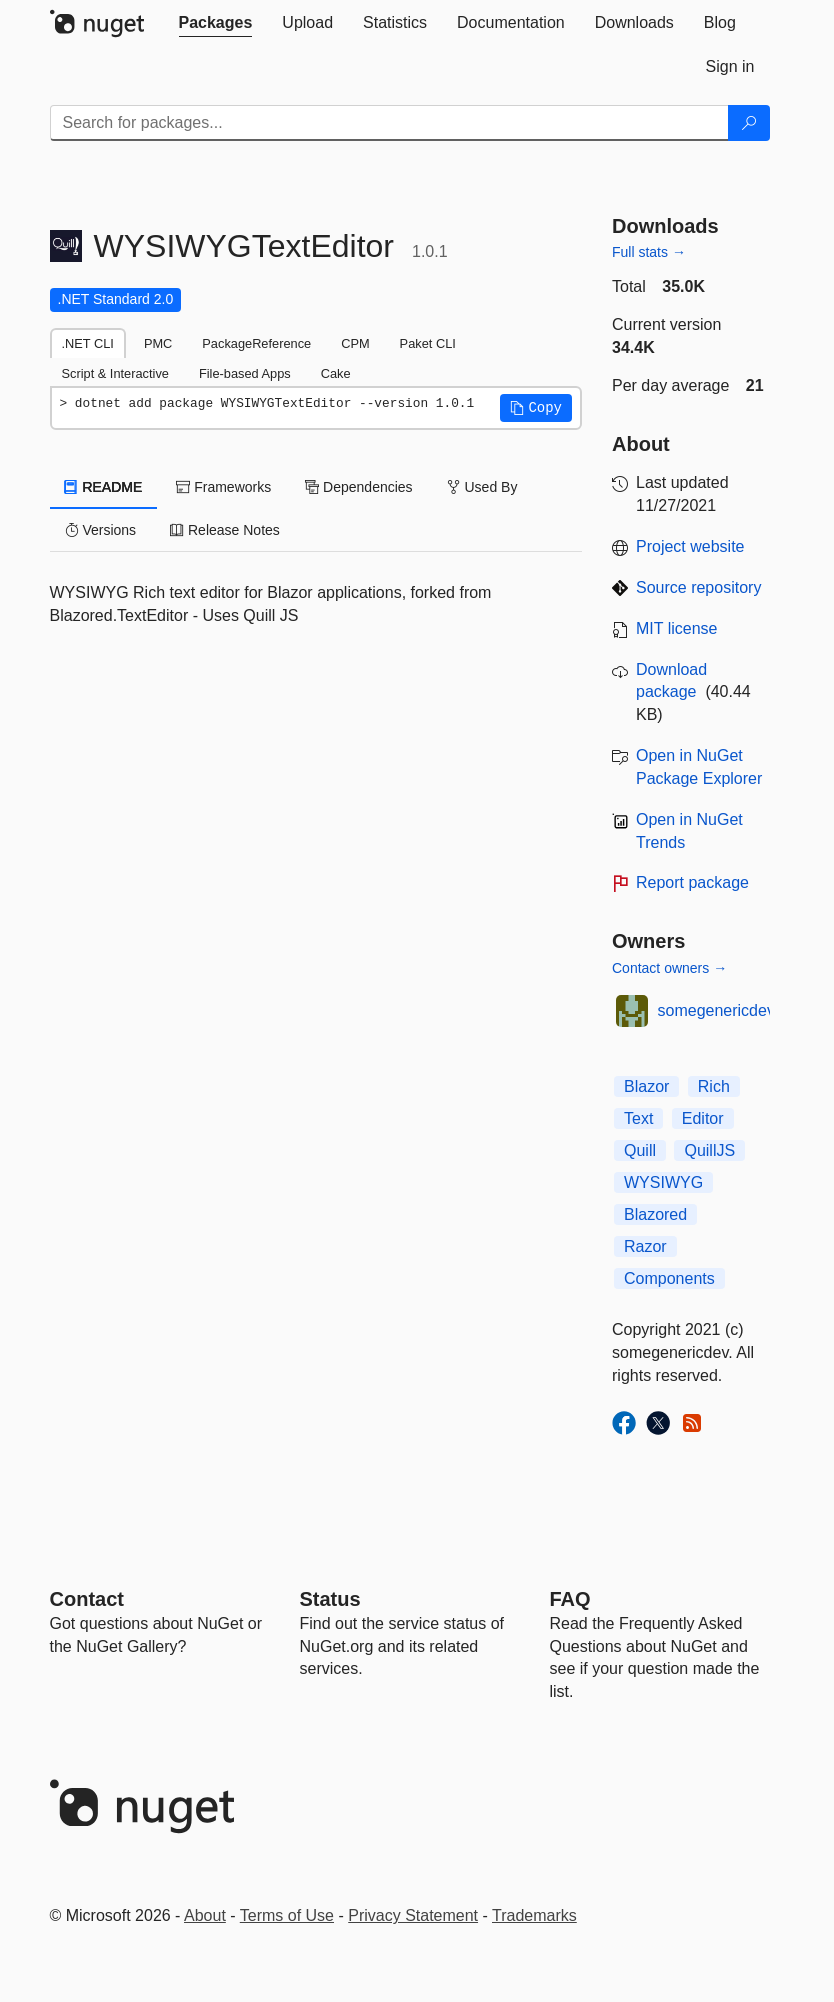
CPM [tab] (355, 343)
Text (638, 1118)
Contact (87, 1599)
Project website (690, 546)
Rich (714, 1086)
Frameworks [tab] (223, 487)
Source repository (698, 587)
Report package (692, 882)
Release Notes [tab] (225, 530)
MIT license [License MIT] (677, 628)
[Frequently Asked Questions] (570, 1599)
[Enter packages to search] (389, 123)
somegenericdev (716, 1010)
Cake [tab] (336, 373)
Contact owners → (669, 968)
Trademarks (534, 1915)
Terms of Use (287, 1915)
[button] (536, 408)
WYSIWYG (663, 1182)
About (205, 1915)
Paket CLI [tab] (428, 343)
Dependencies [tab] (358, 487)
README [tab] (104, 487)
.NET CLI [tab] (88, 343)
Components (669, 1278)
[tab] (216, 23)
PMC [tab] (158, 343)
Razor (645, 1246)
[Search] (749, 123)
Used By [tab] (482, 487)
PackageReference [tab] (256, 343)
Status (330, 1599)
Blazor (646, 1086)
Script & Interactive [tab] (115, 373)
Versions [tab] (101, 530)
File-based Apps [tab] (245, 373)
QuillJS (709, 1150)
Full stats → (649, 252)
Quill (640, 1150)
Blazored (655, 1214)
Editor (703, 1118)
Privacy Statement (413, 1915)
